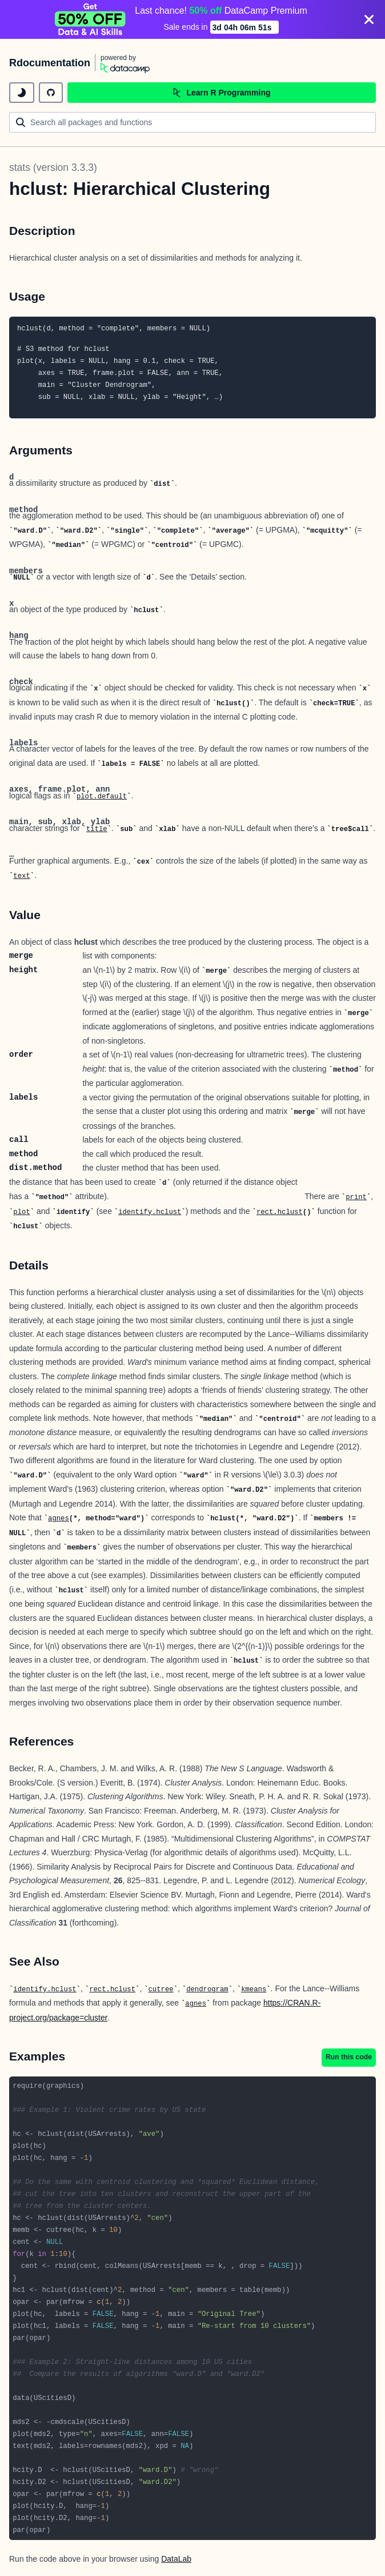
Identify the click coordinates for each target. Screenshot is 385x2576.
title (96, 829)
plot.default (102, 797)
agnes (58, 1519)
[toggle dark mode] (21, 92)
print (356, 1197)
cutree (161, 1990)
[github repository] (51, 92)
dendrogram (207, 1990)
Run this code (349, 2057)
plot (21, 1212)
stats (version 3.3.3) (53, 167)
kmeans (253, 1990)
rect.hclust (279, 1212)
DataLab (176, 2558)
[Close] (369, 19)
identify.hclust (149, 1212)
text (21, 876)
